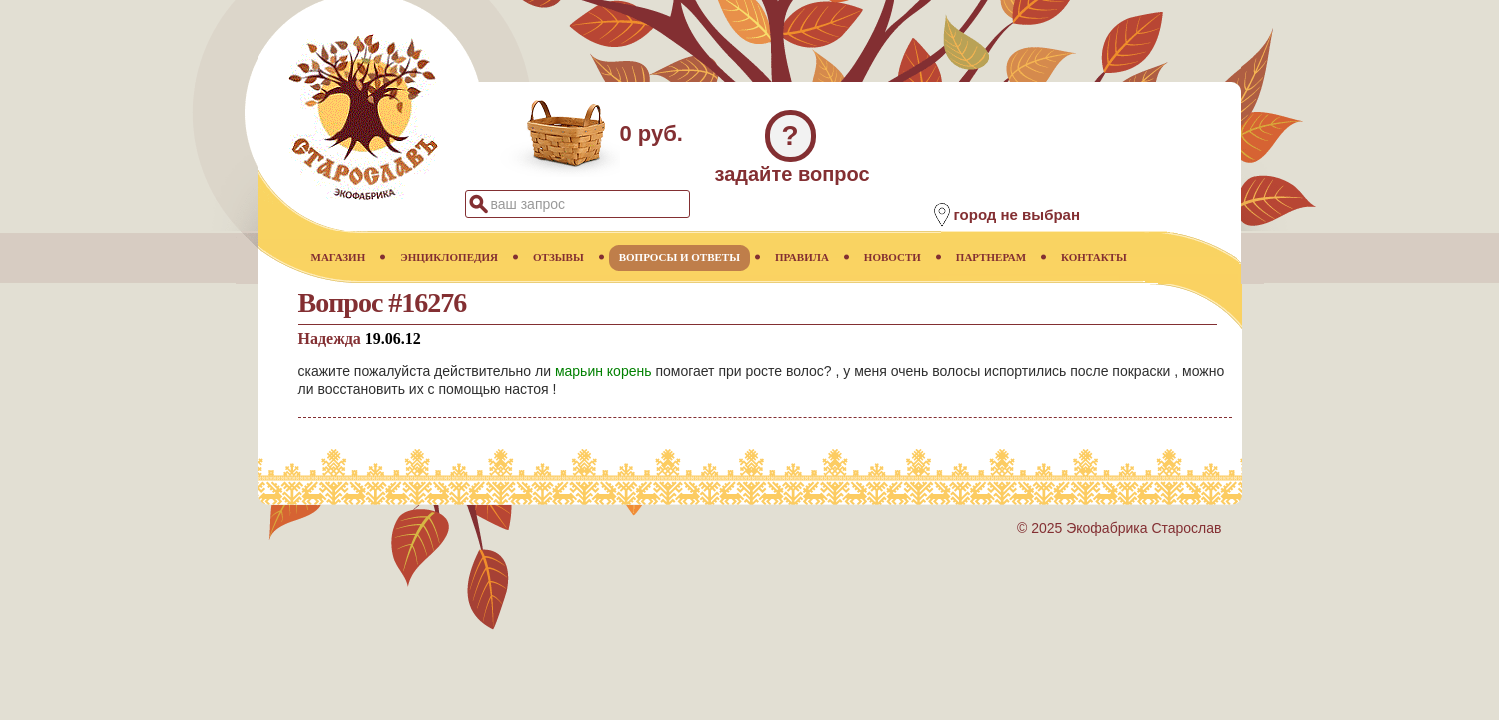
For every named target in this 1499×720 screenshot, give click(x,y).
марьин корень (603, 371)
